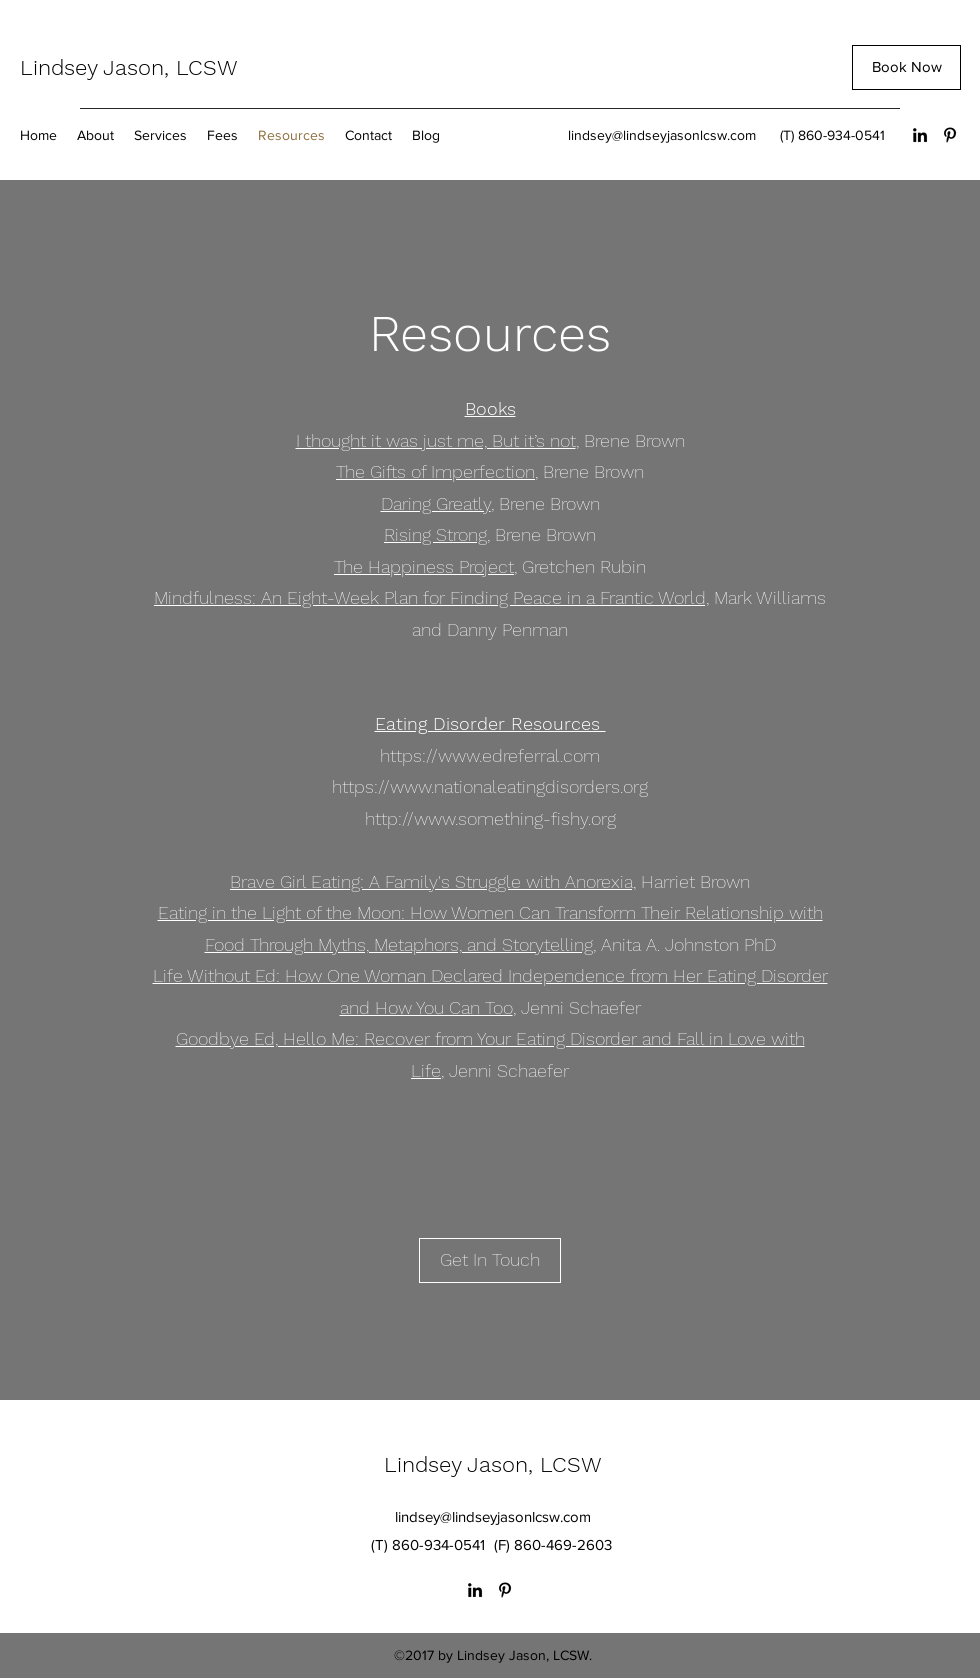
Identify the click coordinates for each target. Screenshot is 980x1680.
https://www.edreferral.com (490, 755)
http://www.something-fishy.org (490, 818)
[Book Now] (906, 67)
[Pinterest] (950, 135)
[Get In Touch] (490, 1260)
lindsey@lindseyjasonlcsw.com (662, 135)
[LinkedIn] (920, 135)
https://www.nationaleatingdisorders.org (490, 786)
